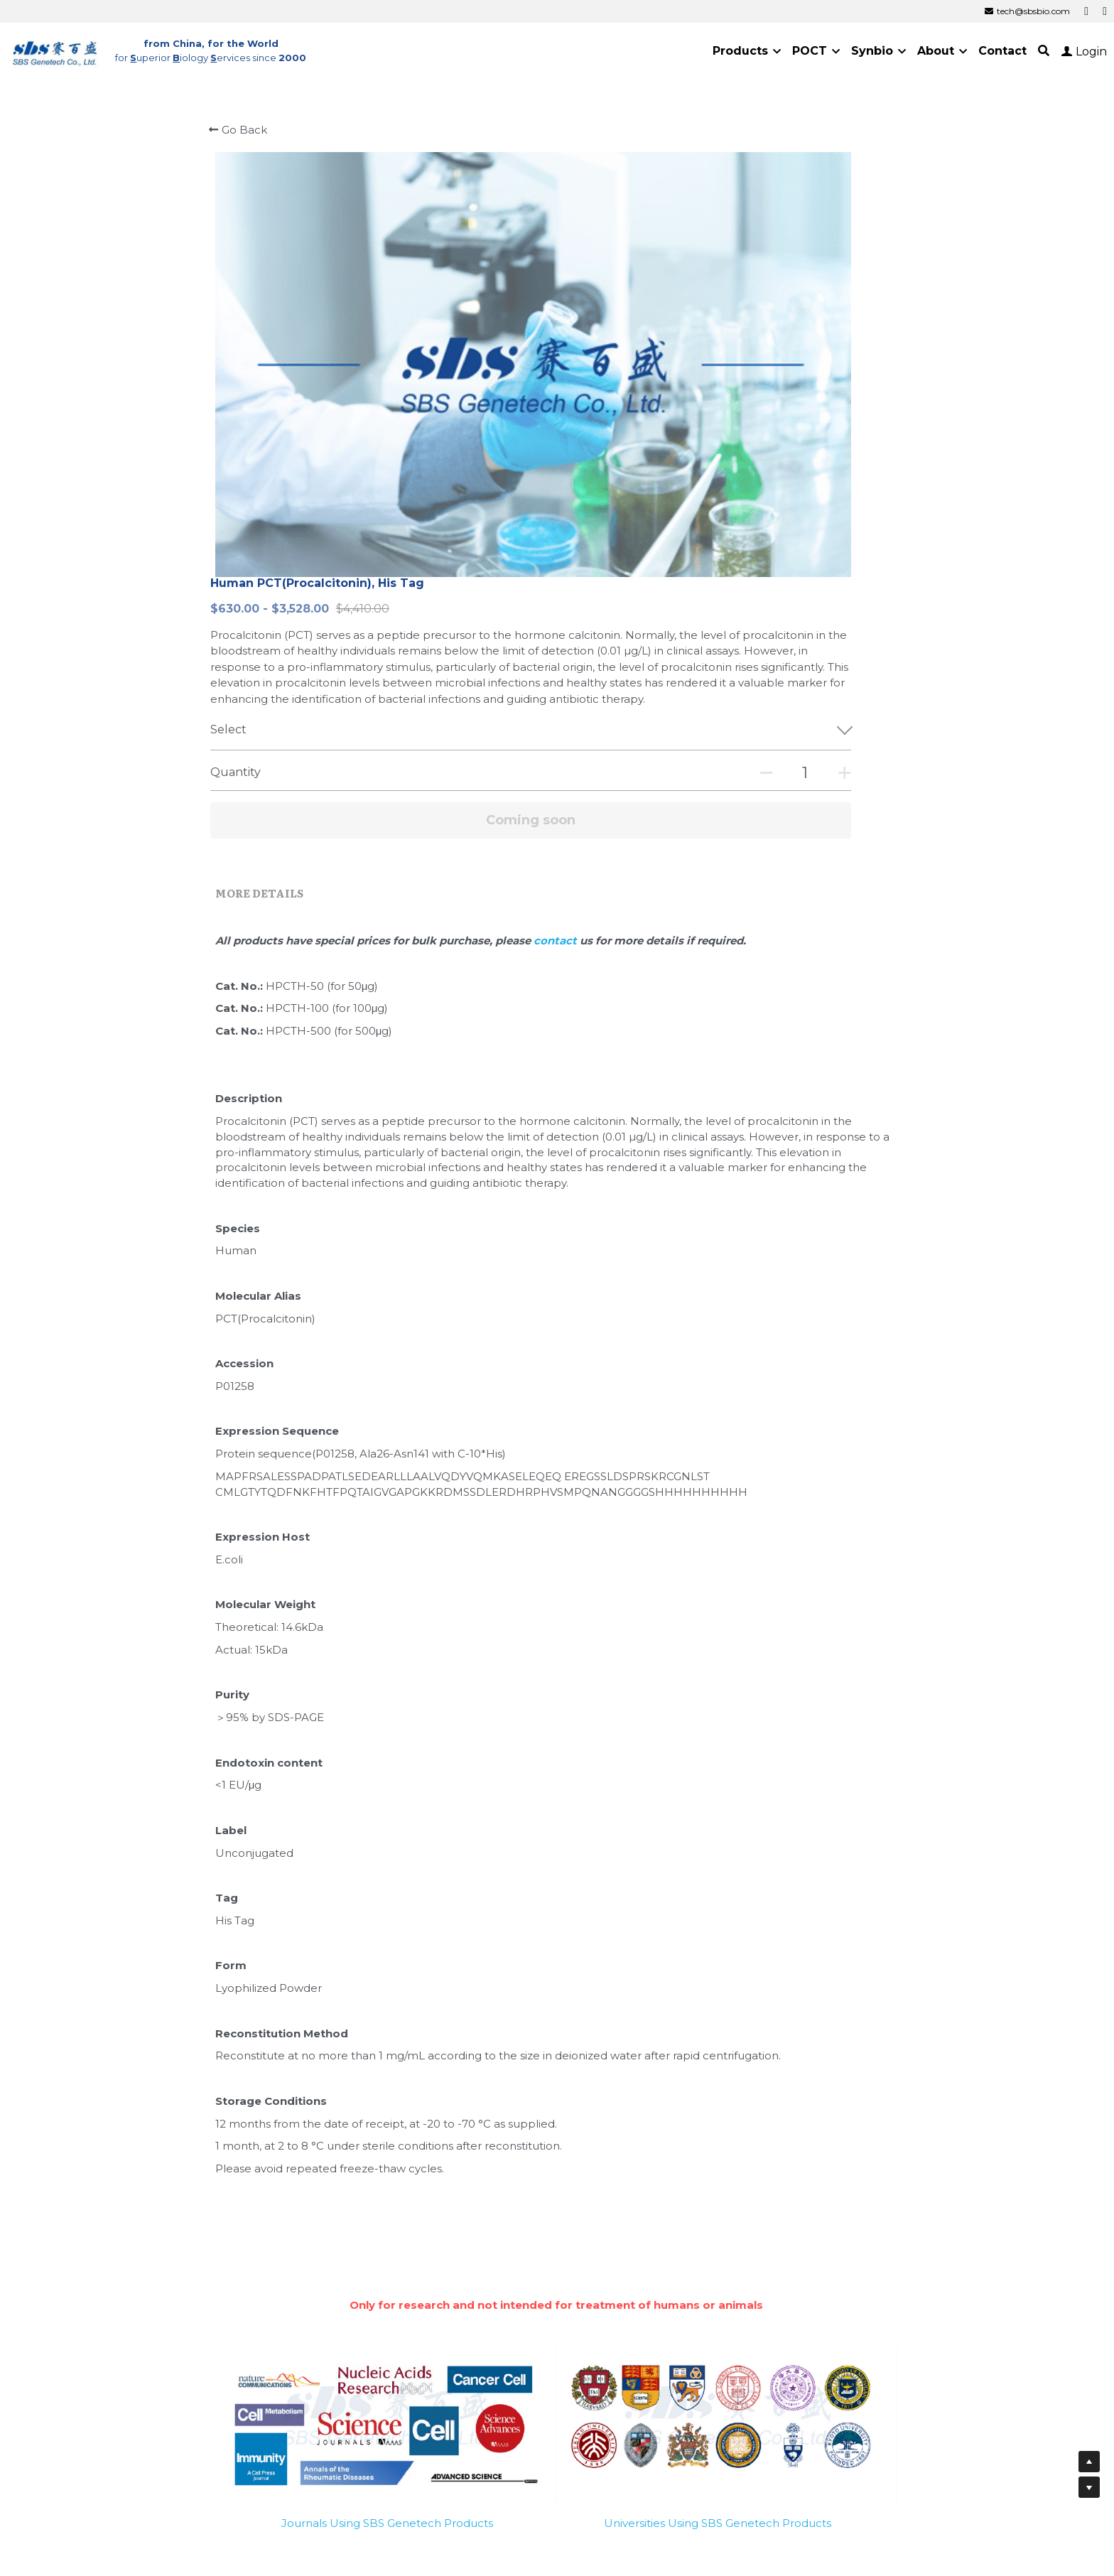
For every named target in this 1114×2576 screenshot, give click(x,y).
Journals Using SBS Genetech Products (387, 2191)
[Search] (1043, 51)
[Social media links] (1086, 11)
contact (595, 611)
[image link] (55, 50)
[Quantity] (768, 443)
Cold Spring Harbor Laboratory (666, 2361)
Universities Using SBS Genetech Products (717, 2191)
